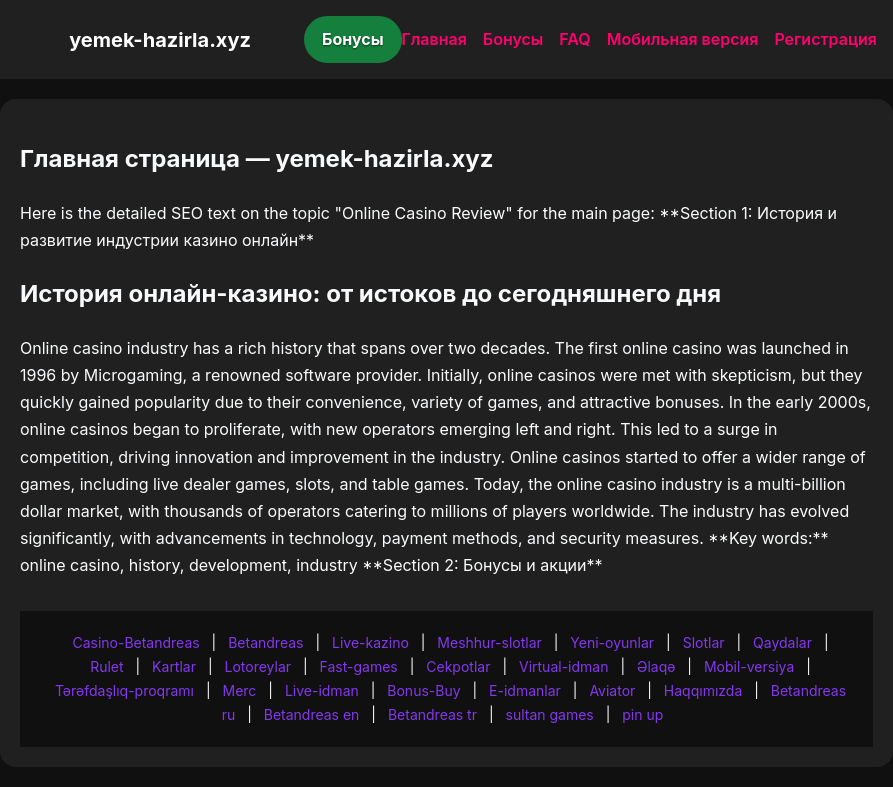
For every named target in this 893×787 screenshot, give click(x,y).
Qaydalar (782, 642)
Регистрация (825, 39)
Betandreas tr (432, 714)
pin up (642, 714)
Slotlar (704, 642)
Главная (434, 39)
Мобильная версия (683, 39)
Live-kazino (370, 642)
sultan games (550, 714)
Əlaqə (656, 666)
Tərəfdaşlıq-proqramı (124, 690)
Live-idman (322, 690)
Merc (240, 690)
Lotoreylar (258, 666)
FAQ (574, 39)
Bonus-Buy (423, 690)
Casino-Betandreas (135, 642)
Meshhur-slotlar (489, 642)
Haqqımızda (703, 690)
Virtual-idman (563, 666)
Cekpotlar (458, 666)
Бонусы (353, 39)
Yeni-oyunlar (612, 642)
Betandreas (265, 642)
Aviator (612, 690)
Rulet (106, 666)
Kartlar (174, 666)
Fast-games (359, 666)
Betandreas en (312, 714)
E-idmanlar (525, 690)
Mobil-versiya (749, 666)
